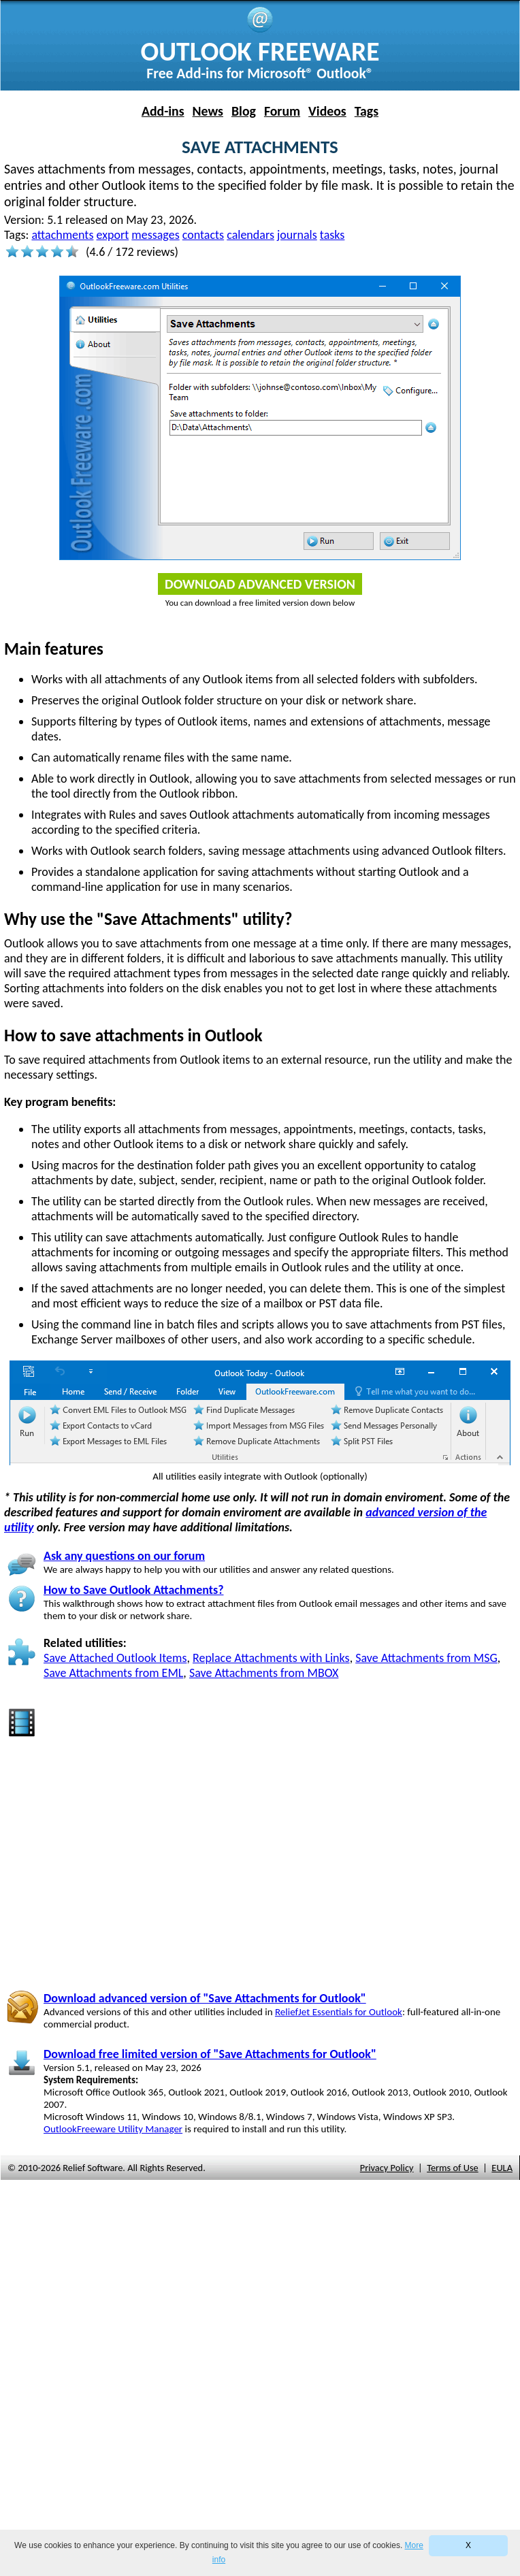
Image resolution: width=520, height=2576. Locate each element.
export (113, 234)
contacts (203, 234)
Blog (243, 111)
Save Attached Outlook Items (115, 1657)
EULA (502, 2168)
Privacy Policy (387, 2168)
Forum (282, 111)
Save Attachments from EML (113, 1672)
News (208, 111)
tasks (332, 234)
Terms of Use (452, 2168)
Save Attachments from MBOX (263, 1672)
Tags (366, 111)
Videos (327, 111)
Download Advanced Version (260, 584)
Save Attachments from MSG (426, 1657)
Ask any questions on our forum (124, 1555)
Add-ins (163, 111)
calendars (250, 234)
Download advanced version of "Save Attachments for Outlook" (205, 1998)
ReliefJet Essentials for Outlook (338, 2012)
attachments (62, 234)
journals (297, 234)
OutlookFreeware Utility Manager (113, 2129)
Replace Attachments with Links (271, 1657)
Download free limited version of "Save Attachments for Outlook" (210, 2054)
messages (155, 234)
